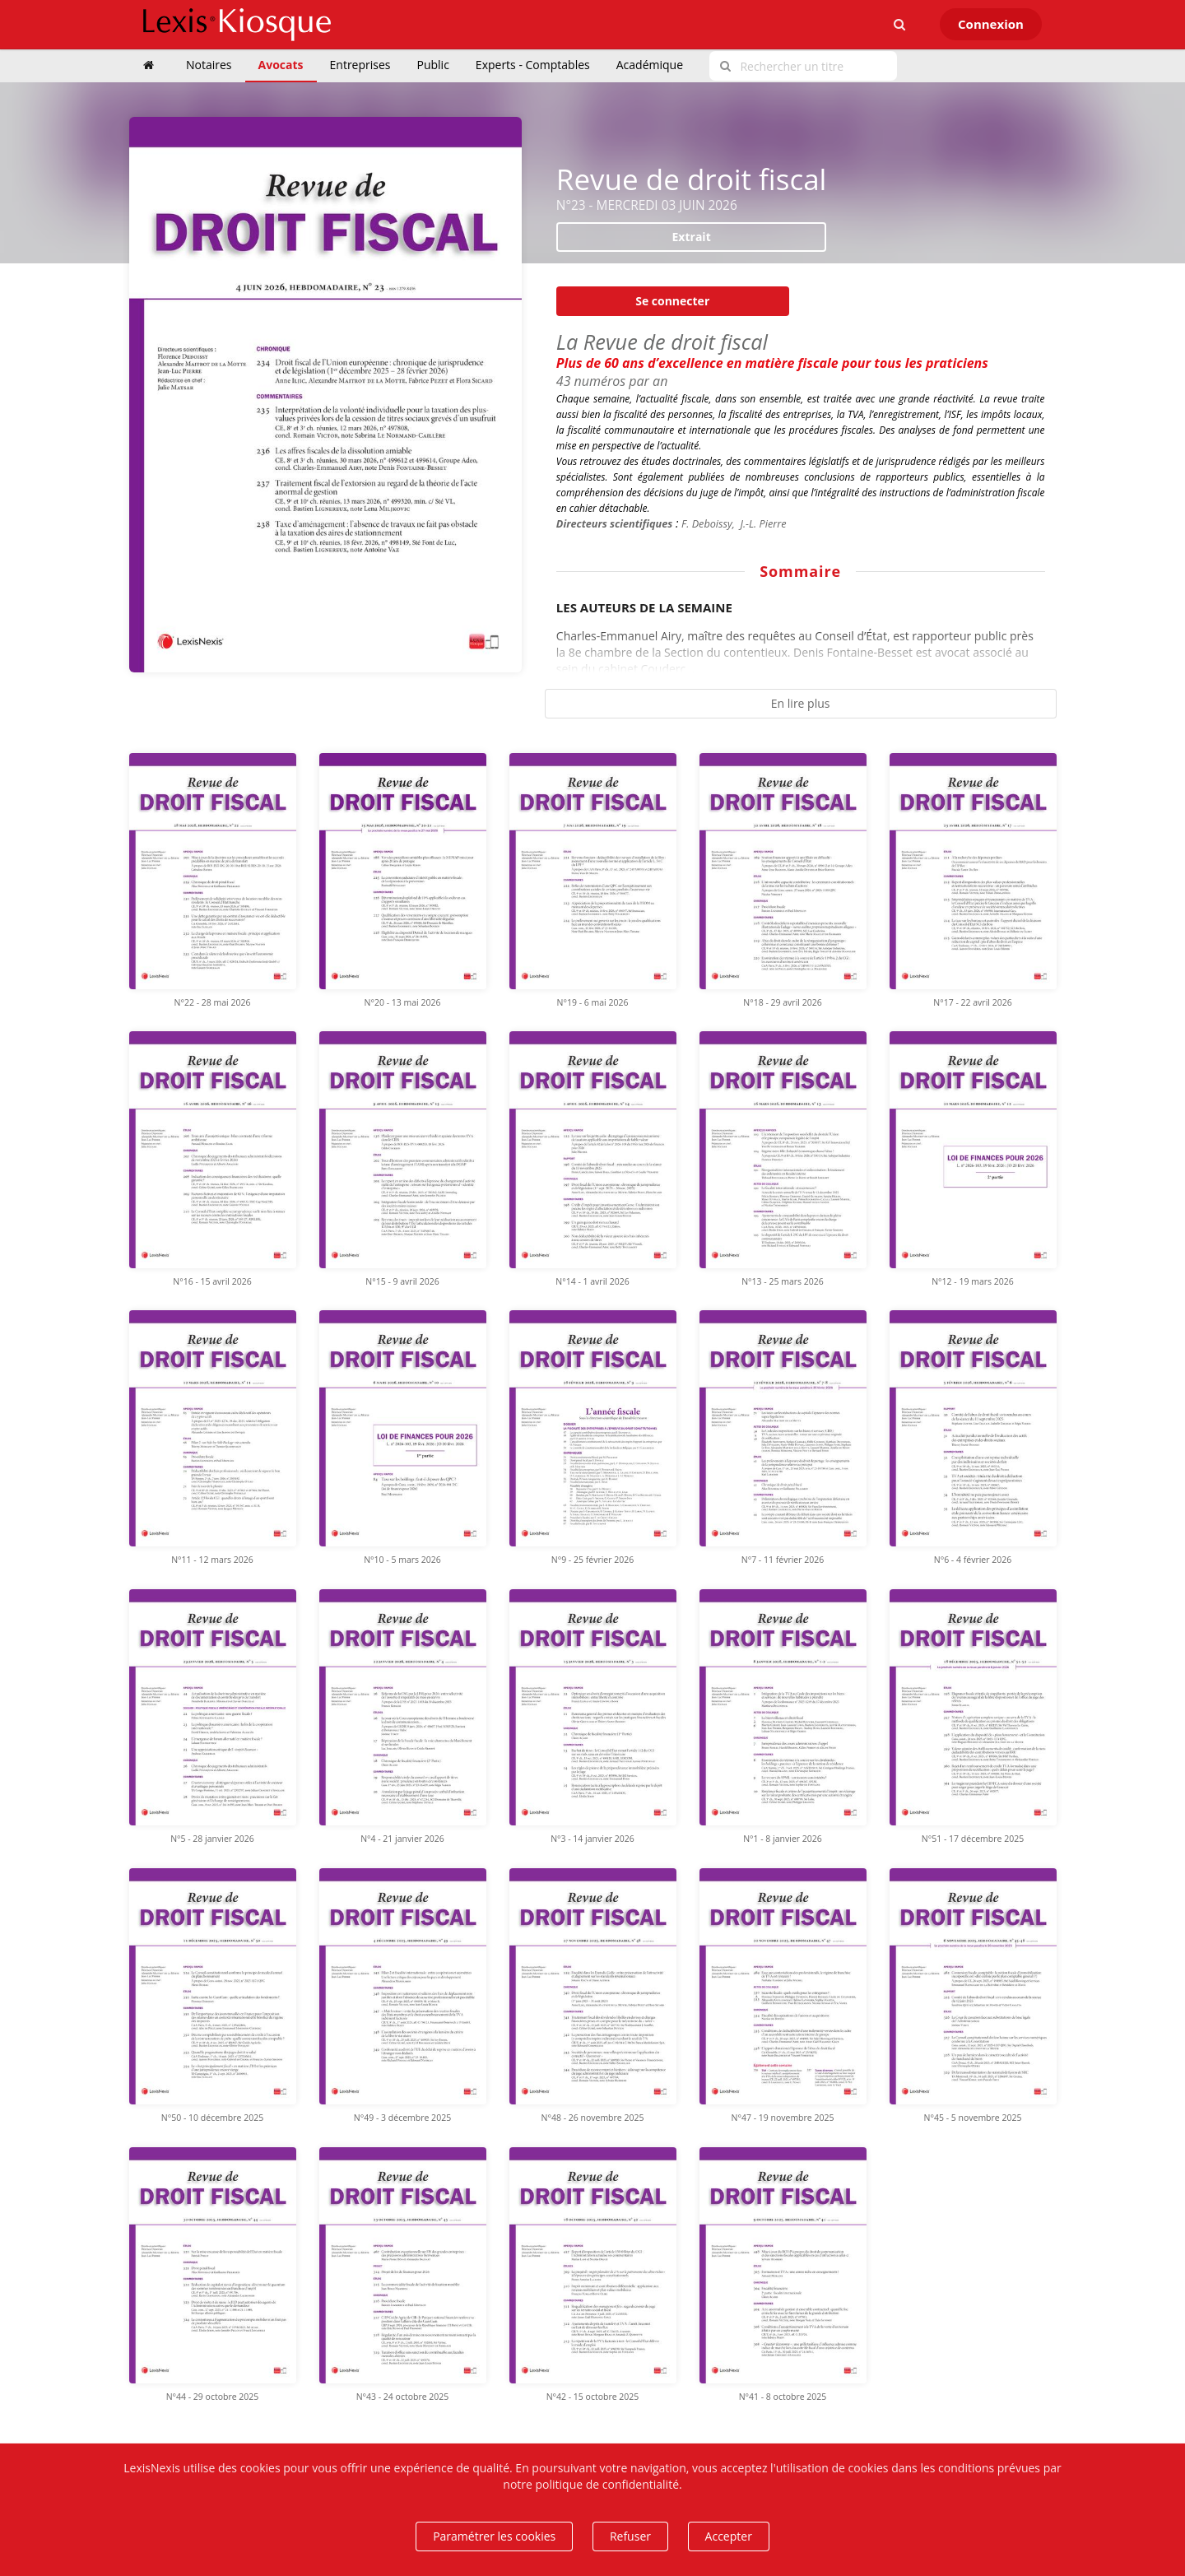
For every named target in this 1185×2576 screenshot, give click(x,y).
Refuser (630, 2536)
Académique (649, 64)
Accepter (728, 2536)
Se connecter (672, 301)
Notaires (209, 64)
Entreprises (360, 64)
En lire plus (800, 703)
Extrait (691, 236)
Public (433, 64)
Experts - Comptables (533, 64)
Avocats (281, 64)
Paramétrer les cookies (494, 2536)
